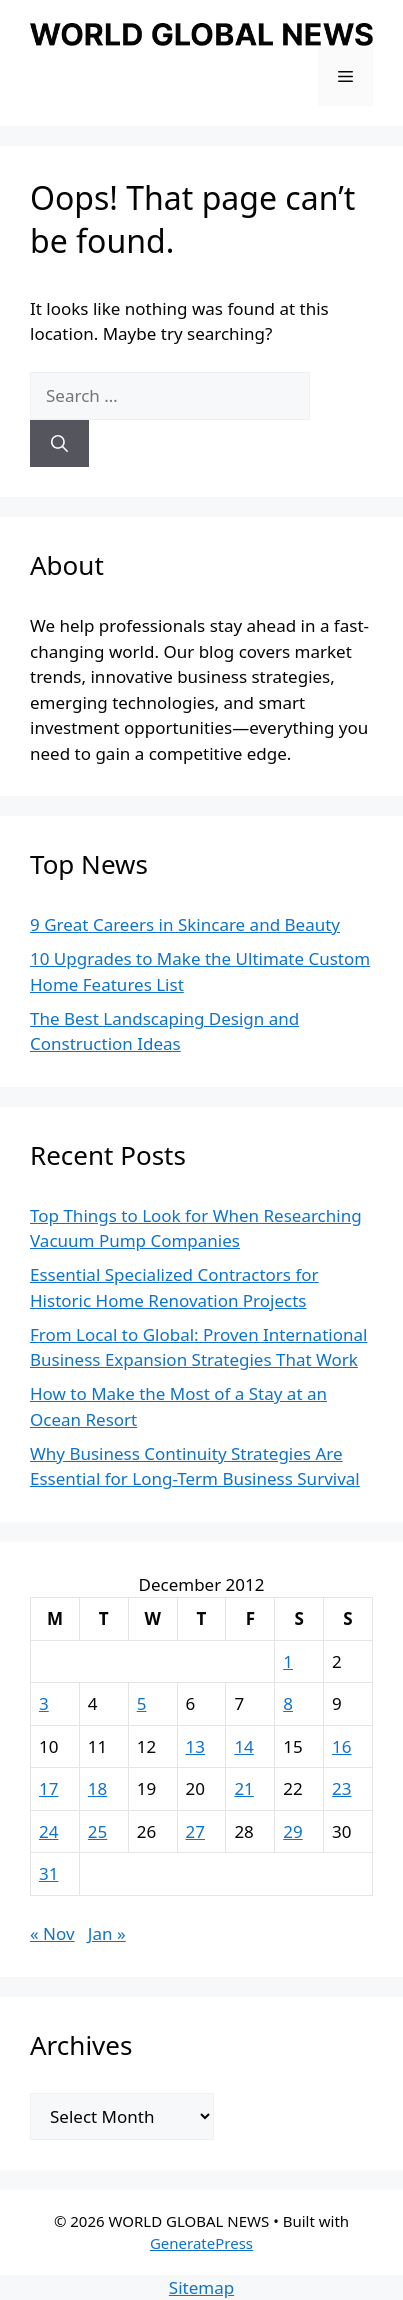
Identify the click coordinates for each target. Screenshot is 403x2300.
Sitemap (201, 2287)
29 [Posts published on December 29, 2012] (292, 1831)
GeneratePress (201, 2243)
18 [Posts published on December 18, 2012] (97, 1788)
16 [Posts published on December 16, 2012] (341, 1746)
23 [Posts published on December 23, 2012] (341, 1788)
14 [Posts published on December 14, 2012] (243, 1746)
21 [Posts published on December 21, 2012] (243, 1788)
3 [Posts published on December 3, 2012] (44, 1703)
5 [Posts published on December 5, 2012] (142, 1703)
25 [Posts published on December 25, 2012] (97, 1831)
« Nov (52, 1933)
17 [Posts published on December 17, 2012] (48, 1788)
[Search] (59, 444)
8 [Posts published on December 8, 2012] (288, 1703)
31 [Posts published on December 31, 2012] (48, 1873)
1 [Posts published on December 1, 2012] (288, 1661)
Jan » (107, 1933)
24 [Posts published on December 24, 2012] (48, 1831)
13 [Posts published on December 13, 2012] (195, 1746)
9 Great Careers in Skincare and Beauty (185, 924)
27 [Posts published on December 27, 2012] (195, 1831)
